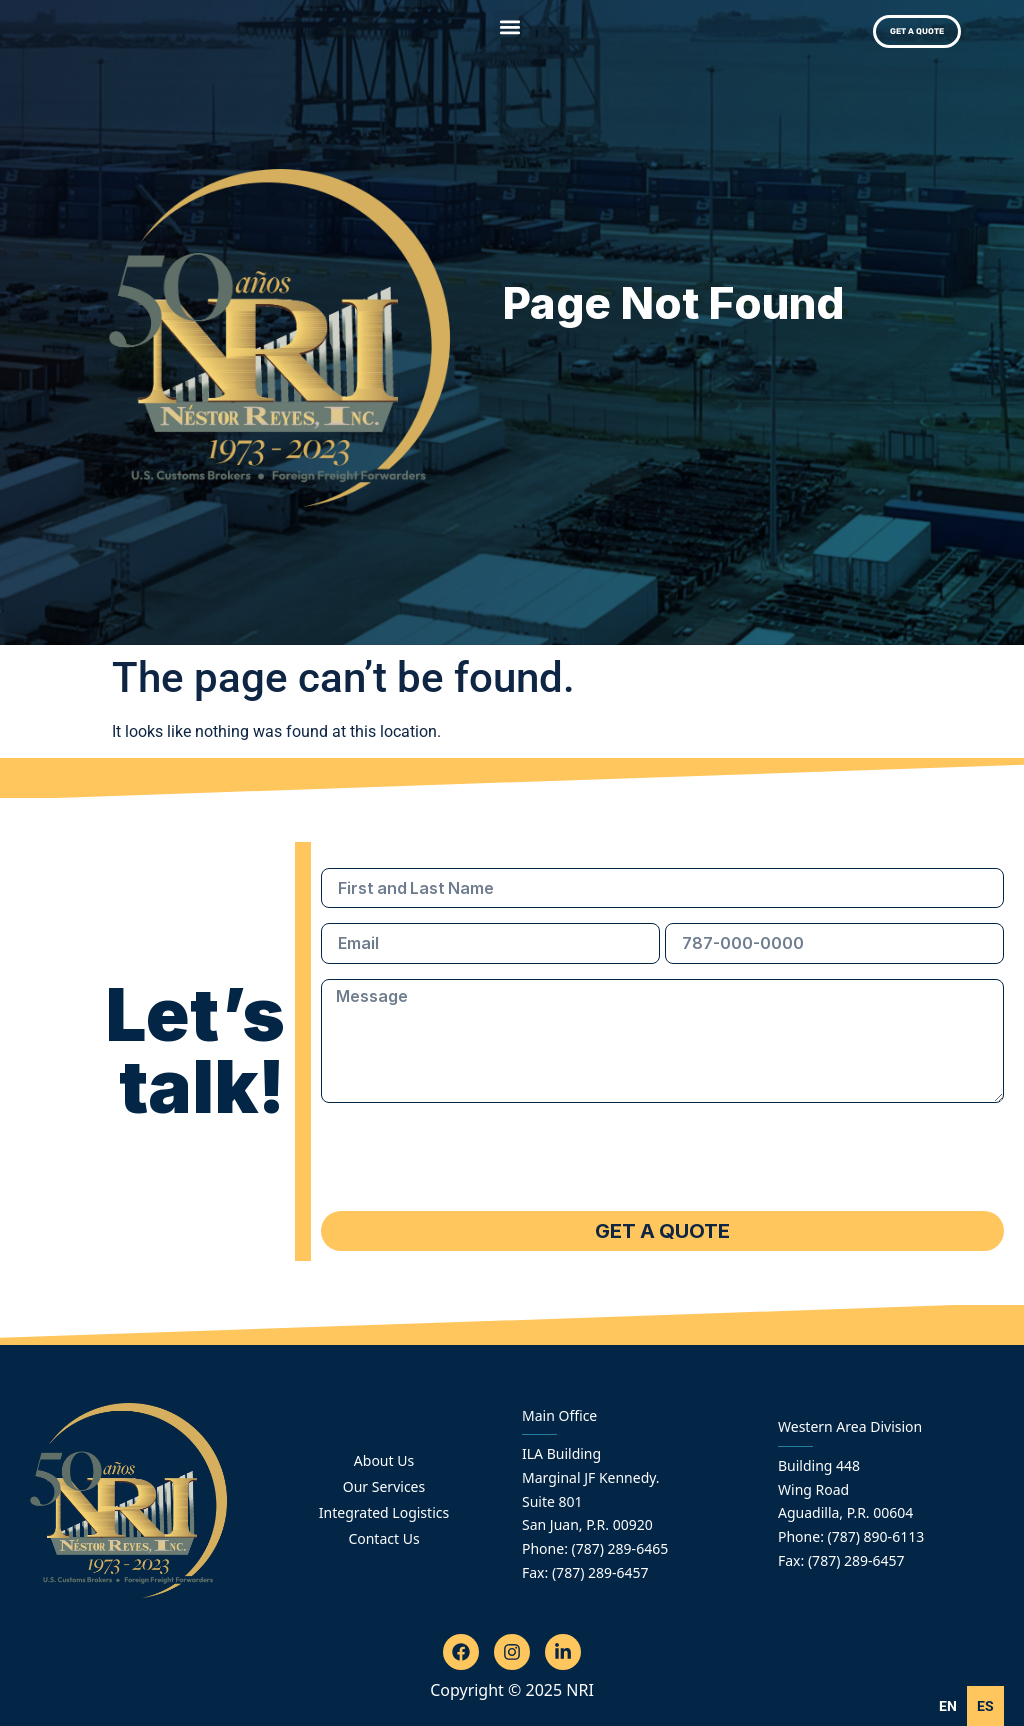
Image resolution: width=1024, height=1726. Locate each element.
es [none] (985, 1706)
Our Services (384, 1486)
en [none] (948, 1706)
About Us (384, 1460)
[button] (510, 26)
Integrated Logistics (384, 1512)
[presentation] (473, 1157)
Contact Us (383, 1538)
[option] (985, 1706)
